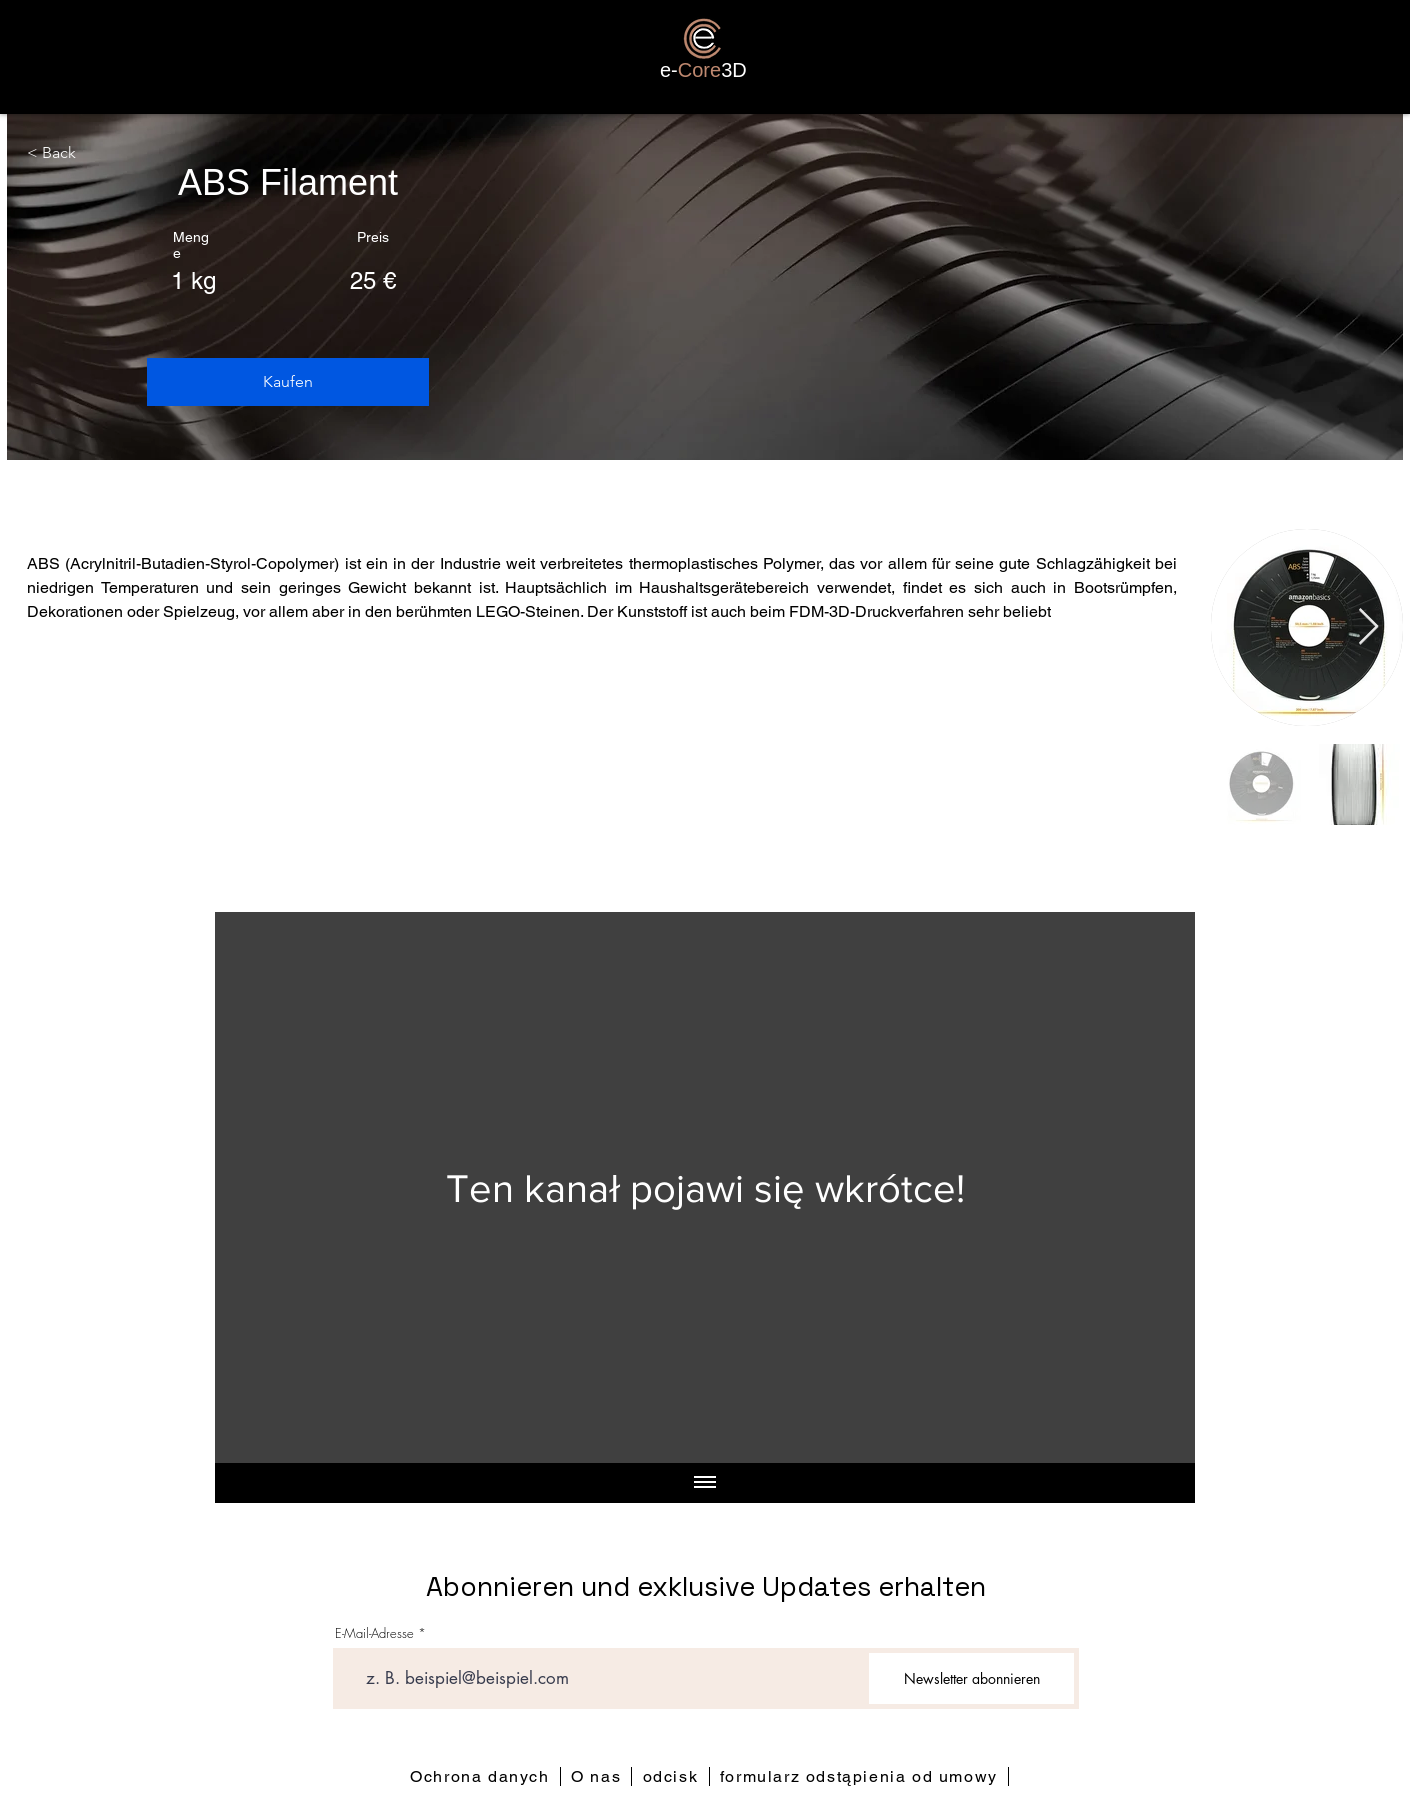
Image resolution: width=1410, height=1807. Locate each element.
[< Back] (56, 154)
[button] (288, 382)
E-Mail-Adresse (374, 1633)
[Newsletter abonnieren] (971, 1678)
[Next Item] (1368, 627)
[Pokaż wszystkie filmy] (705, 1483)
